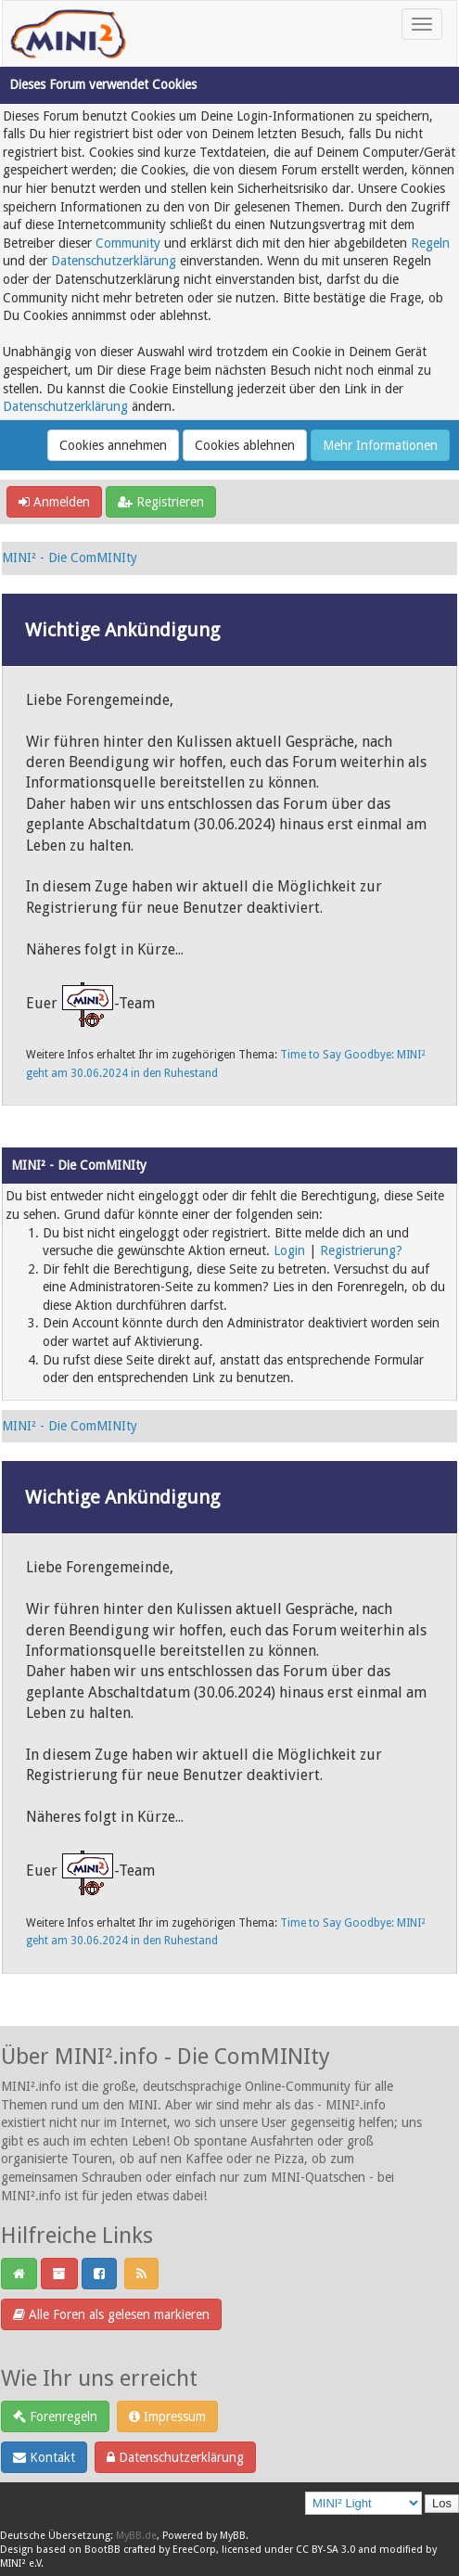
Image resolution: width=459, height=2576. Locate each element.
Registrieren (161, 501)
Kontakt (44, 2457)
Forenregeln (55, 2416)
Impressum (167, 2416)
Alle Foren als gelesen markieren (111, 2314)
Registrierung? (361, 1250)
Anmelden (54, 501)
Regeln (430, 243)
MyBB (233, 2536)
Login (289, 1250)
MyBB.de (136, 2536)
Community (128, 243)
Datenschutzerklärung (113, 260)
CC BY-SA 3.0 (325, 2550)
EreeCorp (194, 2550)
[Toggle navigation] (422, 24)
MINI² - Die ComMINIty (69, 557)
